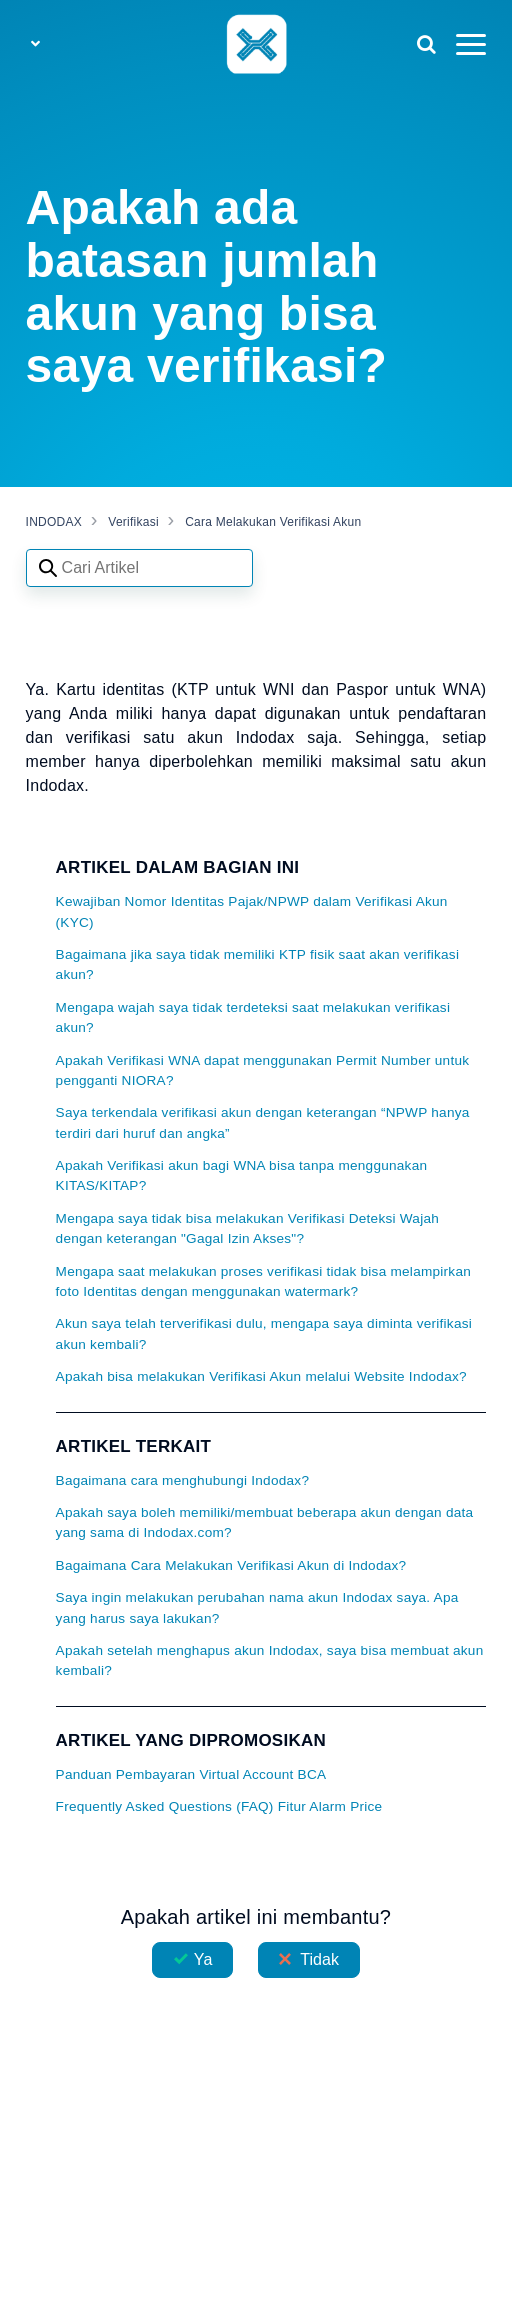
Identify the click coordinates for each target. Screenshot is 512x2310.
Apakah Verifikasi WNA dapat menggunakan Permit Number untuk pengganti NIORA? (263, 1070)
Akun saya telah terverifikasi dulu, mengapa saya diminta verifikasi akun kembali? (264, 1333)
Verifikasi (133, 522)
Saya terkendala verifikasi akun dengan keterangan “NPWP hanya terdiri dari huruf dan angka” (263, 1122)
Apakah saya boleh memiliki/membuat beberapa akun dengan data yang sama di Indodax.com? (265, 1522)
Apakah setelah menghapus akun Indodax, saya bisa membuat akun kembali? (270, 1660)
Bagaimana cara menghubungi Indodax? (183, 1480)
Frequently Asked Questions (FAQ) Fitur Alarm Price (219, 1806)
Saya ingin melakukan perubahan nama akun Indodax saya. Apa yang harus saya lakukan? (257, 1607)
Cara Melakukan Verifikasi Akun (273, 522)
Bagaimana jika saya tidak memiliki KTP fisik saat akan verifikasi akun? (258, 964)
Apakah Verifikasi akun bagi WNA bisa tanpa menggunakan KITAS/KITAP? (242, 1175)
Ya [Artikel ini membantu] (203, 1959)
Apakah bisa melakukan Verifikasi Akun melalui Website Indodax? (261, 1376)
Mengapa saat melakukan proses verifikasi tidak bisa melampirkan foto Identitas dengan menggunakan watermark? (263, 1281)
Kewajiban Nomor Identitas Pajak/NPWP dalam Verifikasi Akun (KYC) (252, 911)
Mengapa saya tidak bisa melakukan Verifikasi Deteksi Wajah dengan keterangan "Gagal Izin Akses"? (247, 1228)
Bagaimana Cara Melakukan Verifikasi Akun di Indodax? (231, 1565)
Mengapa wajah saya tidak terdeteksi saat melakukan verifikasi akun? (253, 1017)
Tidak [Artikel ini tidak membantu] (319, 1959)
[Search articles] (139, 568)
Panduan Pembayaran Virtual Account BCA (191, 1774)
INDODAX (54, 522)
